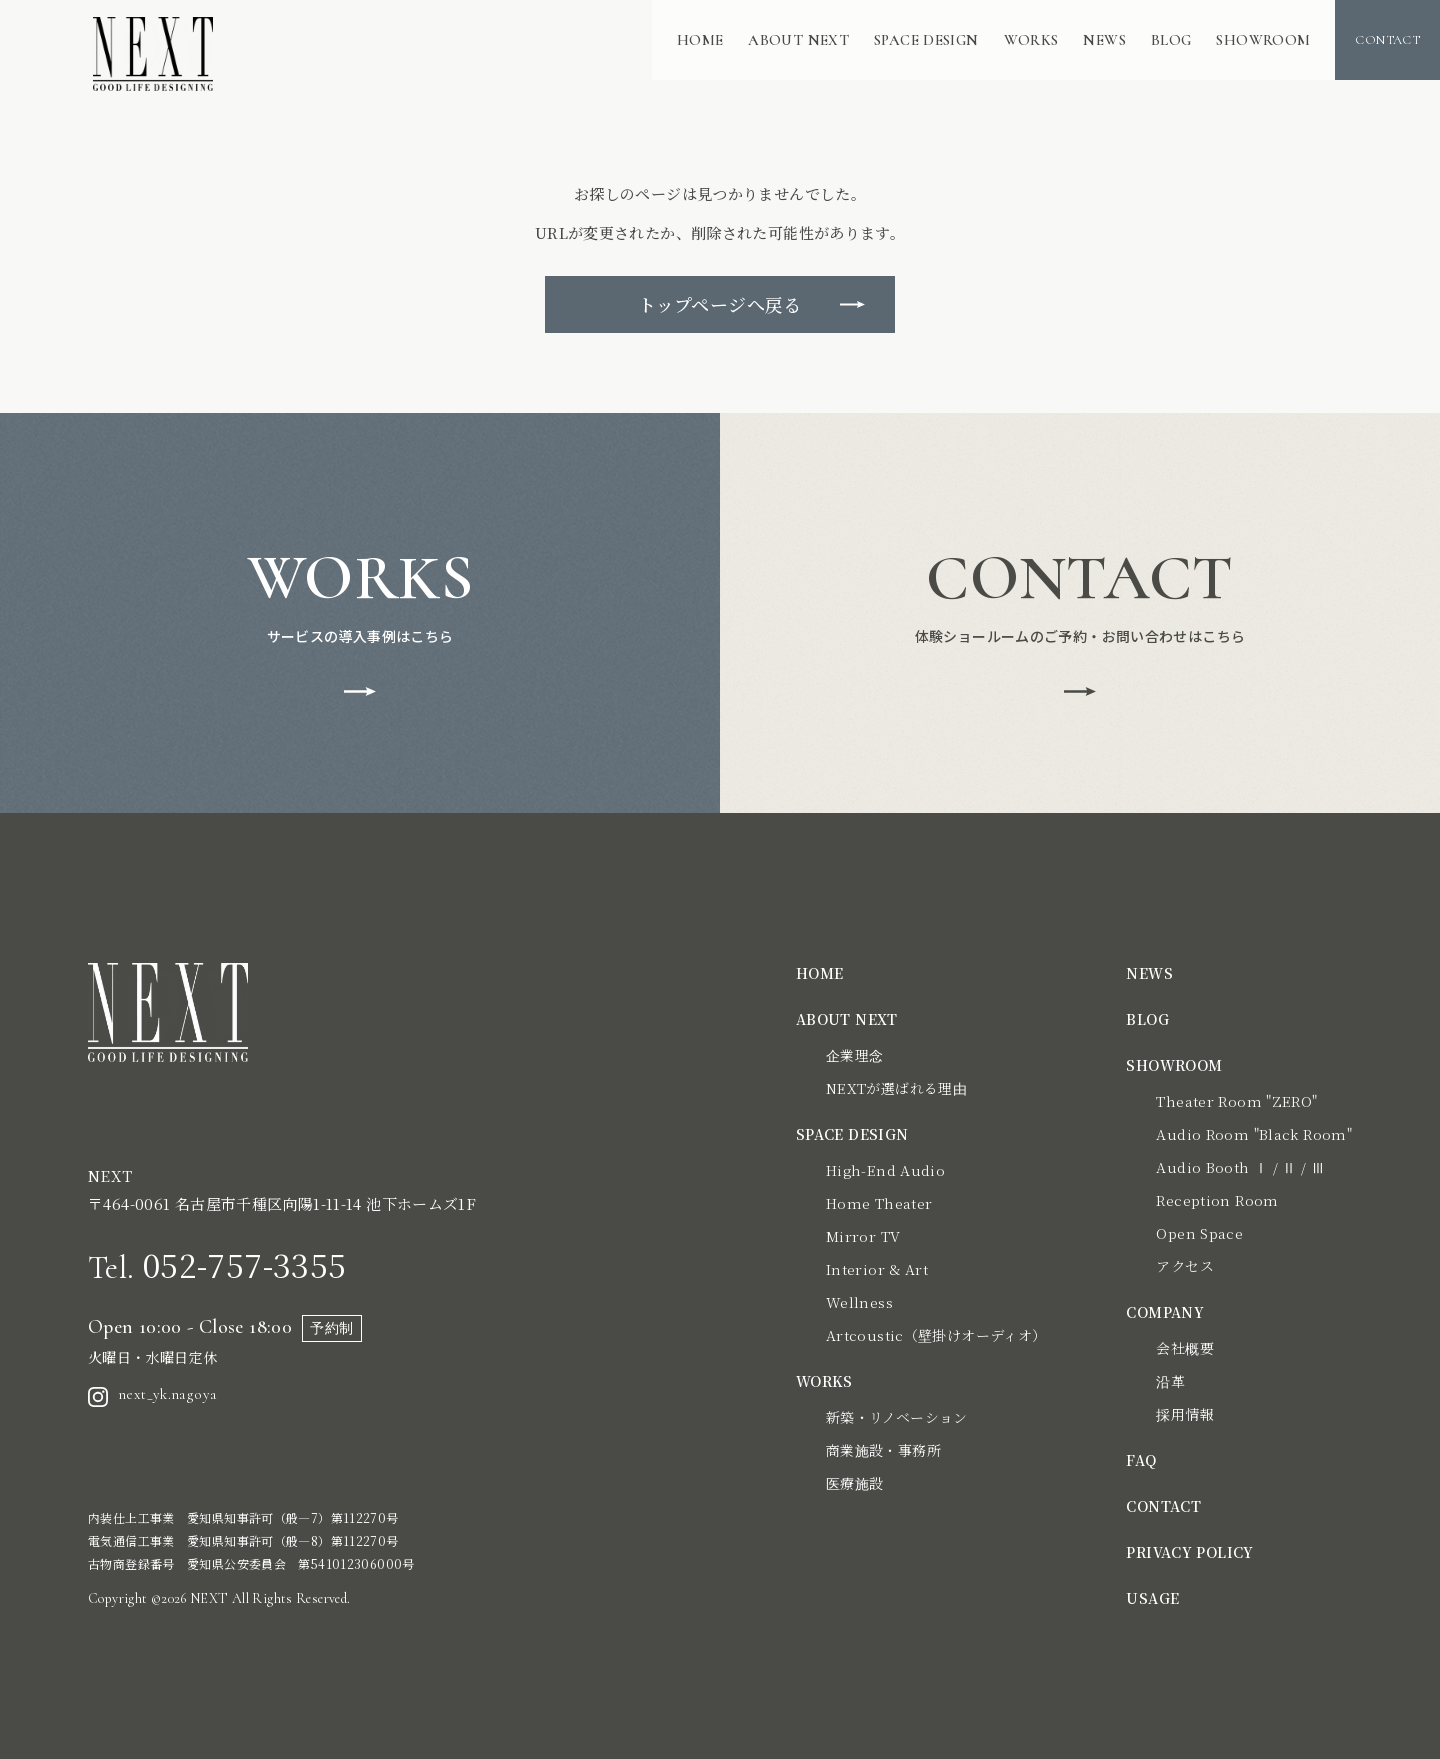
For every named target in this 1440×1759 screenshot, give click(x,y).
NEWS (1104, 40)
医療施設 (855, 1483)
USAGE (1152, 1598)
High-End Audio (885, 1170)
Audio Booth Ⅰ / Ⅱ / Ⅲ (1240, 1167)
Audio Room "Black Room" (1254, 1134)
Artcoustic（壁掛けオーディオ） (936, 1335)
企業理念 (855, 1055)
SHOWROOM (1263, 40)
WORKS (1031, 40)
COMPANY (1165, 1312)
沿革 (1170, 1381)
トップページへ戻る (719, 304)
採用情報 (1185, 1414)
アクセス (1185, 1266)
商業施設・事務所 (883, 1450)
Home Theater (879, 1203)
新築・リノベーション (897, 1417)
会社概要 (1185, 1348)
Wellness (859, 1302)
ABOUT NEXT (798, 40)
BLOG (1171, 40)
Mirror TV (863, 1236)
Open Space (1199, 1233)
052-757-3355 (217, 1264)
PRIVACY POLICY (1189, 1552)
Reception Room (1217, 1200)
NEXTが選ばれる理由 (896, 1088)
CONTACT (1163, 1506)
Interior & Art (877, 1269)
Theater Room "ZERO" (1236, 1101)
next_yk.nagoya (152, 1395)
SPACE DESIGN (926, 40)
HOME (700, 40)
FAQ (1141, 1460)
